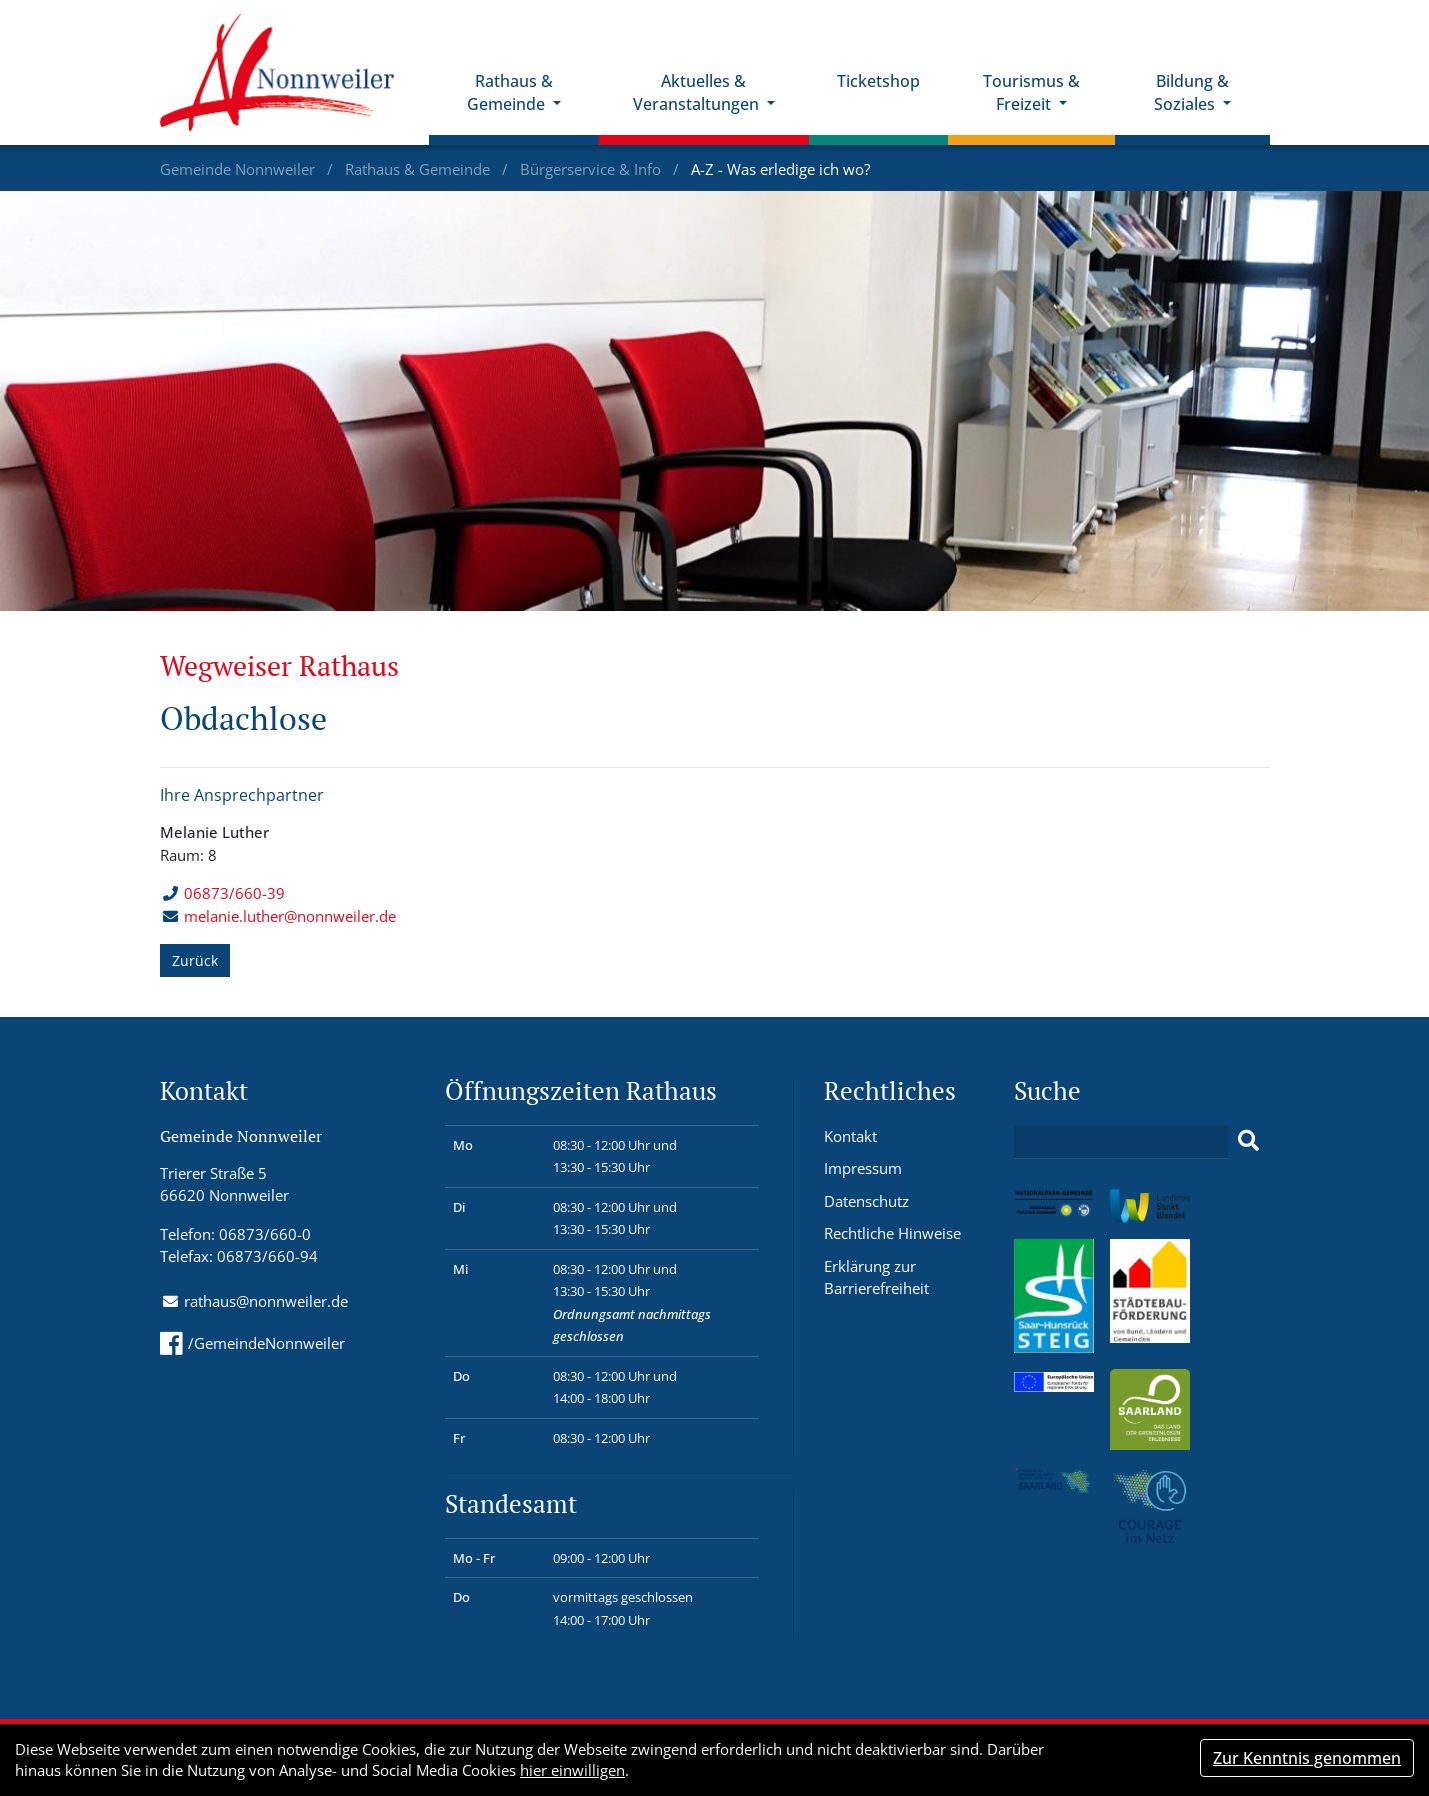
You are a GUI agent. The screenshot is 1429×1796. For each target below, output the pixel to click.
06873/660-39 (224, 893)
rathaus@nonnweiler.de (266, 1301)
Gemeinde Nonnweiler (239, 169)
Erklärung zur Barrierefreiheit (876, 1277)
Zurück (195, 960)
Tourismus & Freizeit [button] (1031, 92)
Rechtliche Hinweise (892, 1233)
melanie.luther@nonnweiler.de (290, 916)
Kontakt (850, 1136)
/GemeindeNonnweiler (252, 1343)
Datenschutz (866, 1201)
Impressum (863, 1168)
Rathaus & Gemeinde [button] (510, 92)
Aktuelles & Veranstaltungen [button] (698, 92)
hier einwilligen (572, 1770)
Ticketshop (878, 81)
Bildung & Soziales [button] (1191, 92)
